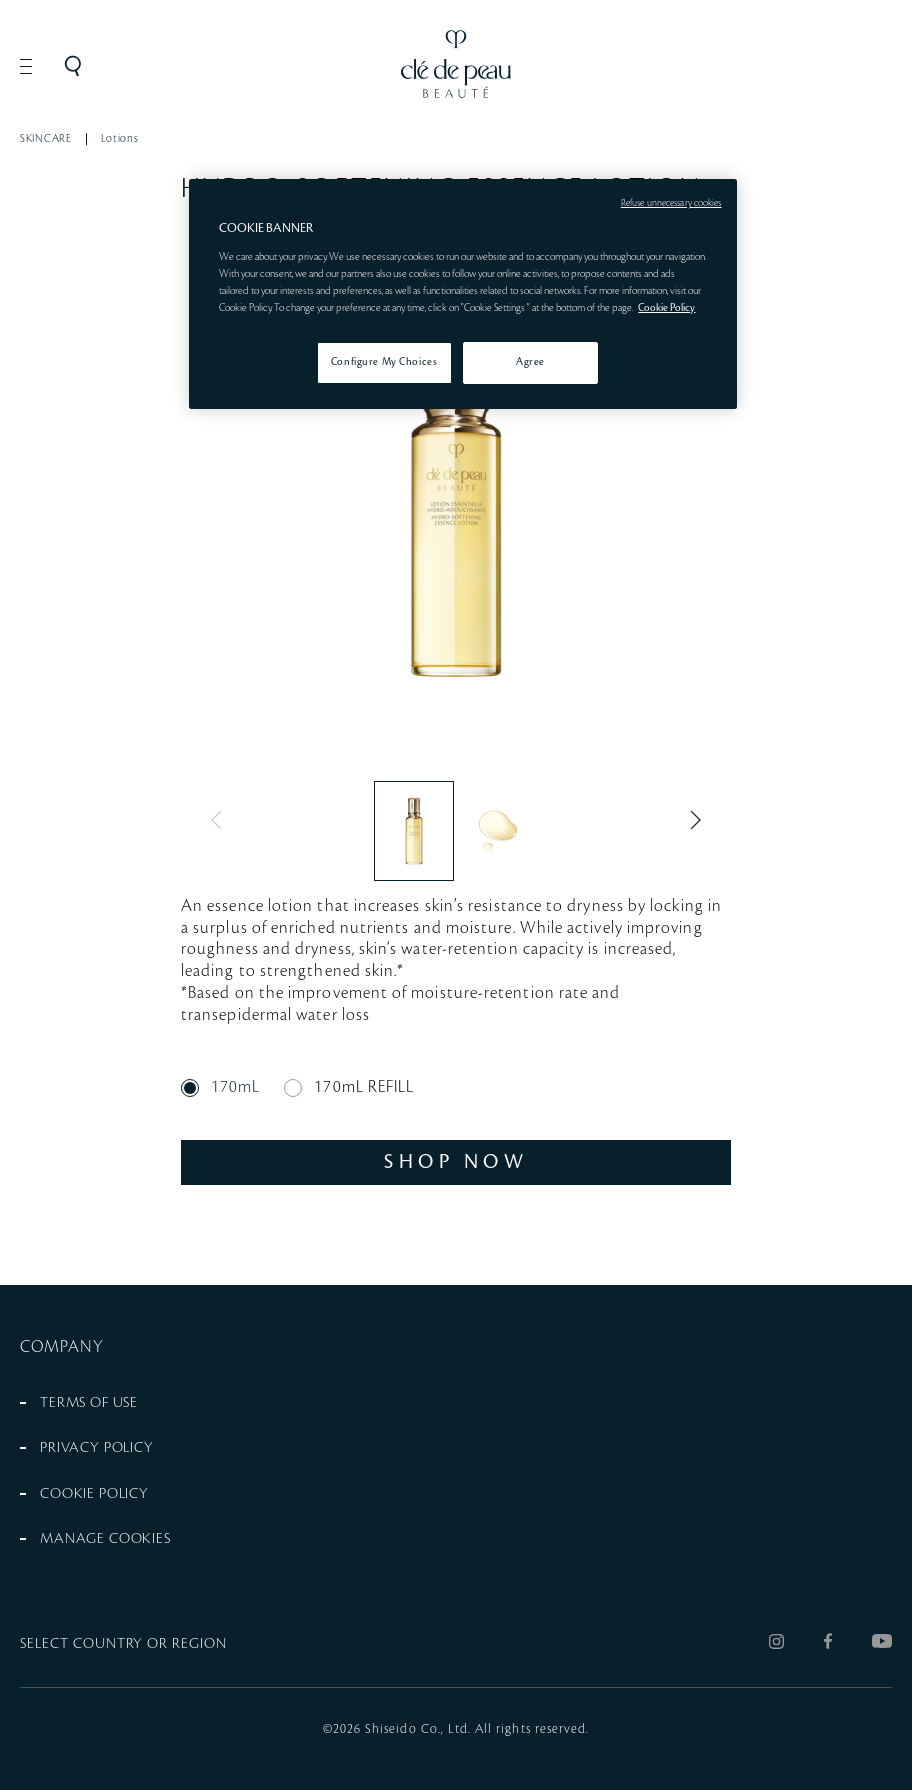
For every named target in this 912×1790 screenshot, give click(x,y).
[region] (462, 294)
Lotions (120, 139)
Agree (530, 362)
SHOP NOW (456, 1162)
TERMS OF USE (89, 1403)
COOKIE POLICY (94, 1494)
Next (691, 820)
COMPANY (62, 1347)
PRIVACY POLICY (97, 1448)
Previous (221, 820)
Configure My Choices (384, 362)
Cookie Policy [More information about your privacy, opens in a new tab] (666, 308)
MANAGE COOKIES (105, 1539)
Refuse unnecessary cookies (671, 203)
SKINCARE (46, 139)
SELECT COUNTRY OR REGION (123, 1644)
